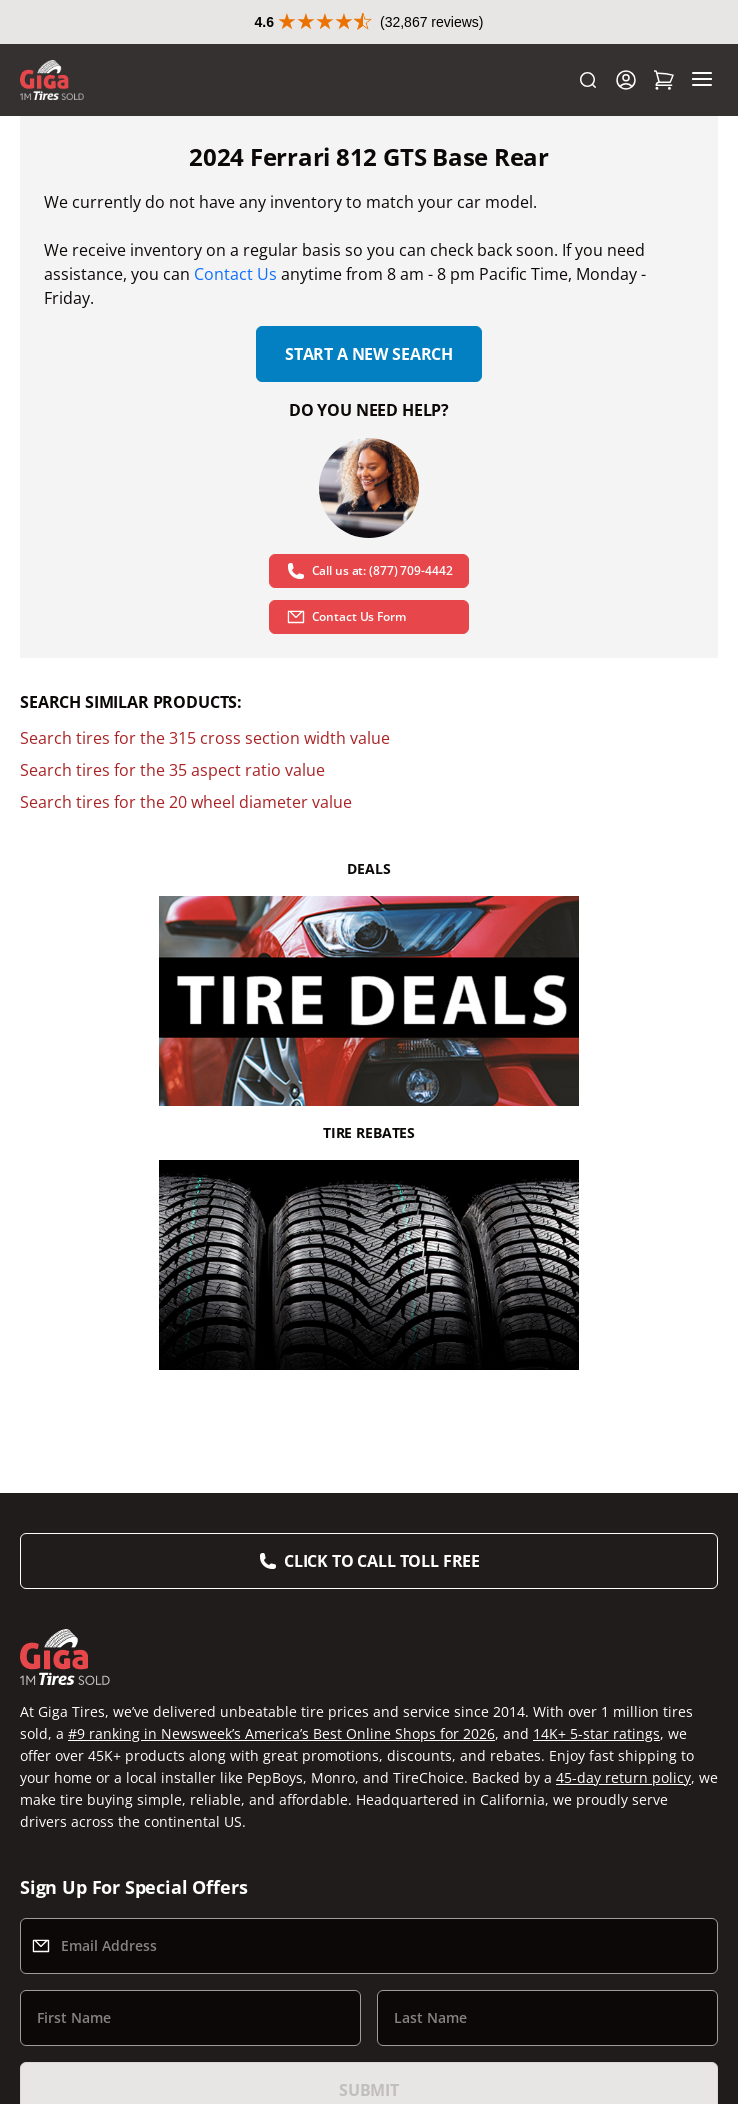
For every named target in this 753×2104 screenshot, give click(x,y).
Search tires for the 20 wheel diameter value (186, 802)
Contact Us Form (346, 617)
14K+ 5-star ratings (596, 1733)
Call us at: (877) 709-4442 (369, 571)
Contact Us (235, 274)
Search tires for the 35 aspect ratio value (172, 770)
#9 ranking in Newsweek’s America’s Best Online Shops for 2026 (281, 1733)
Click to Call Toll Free (382, 1561)
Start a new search (369, 354)
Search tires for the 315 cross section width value (205, 738)
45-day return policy (623, 1777)
